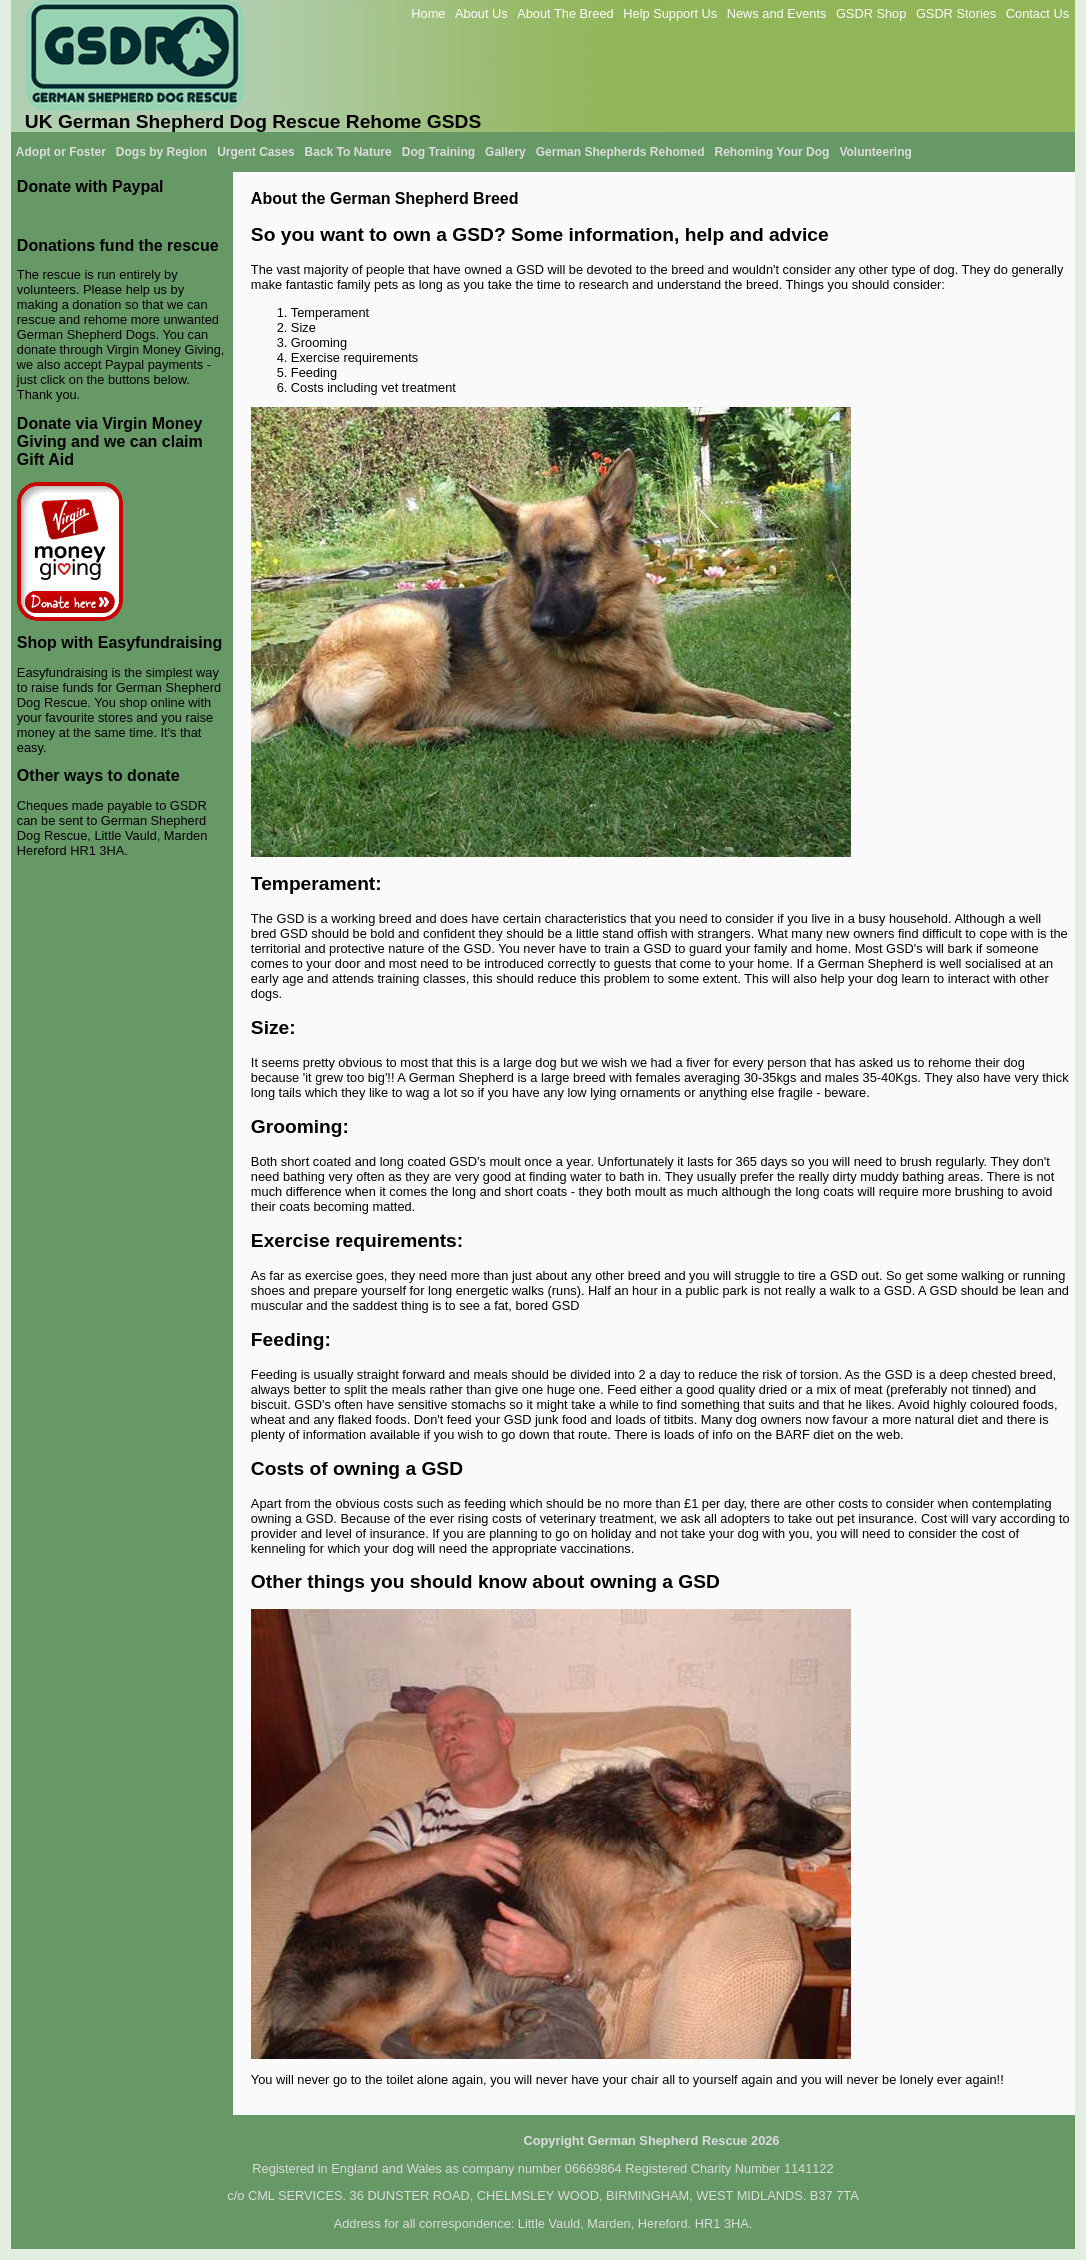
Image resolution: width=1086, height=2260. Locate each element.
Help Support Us (670, 13)
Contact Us (1037, 13)
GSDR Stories (956, 13)
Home (428, 13)
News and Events (777, 13)
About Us (481, 13)
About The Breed (565, 13)
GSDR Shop (871, 13)
